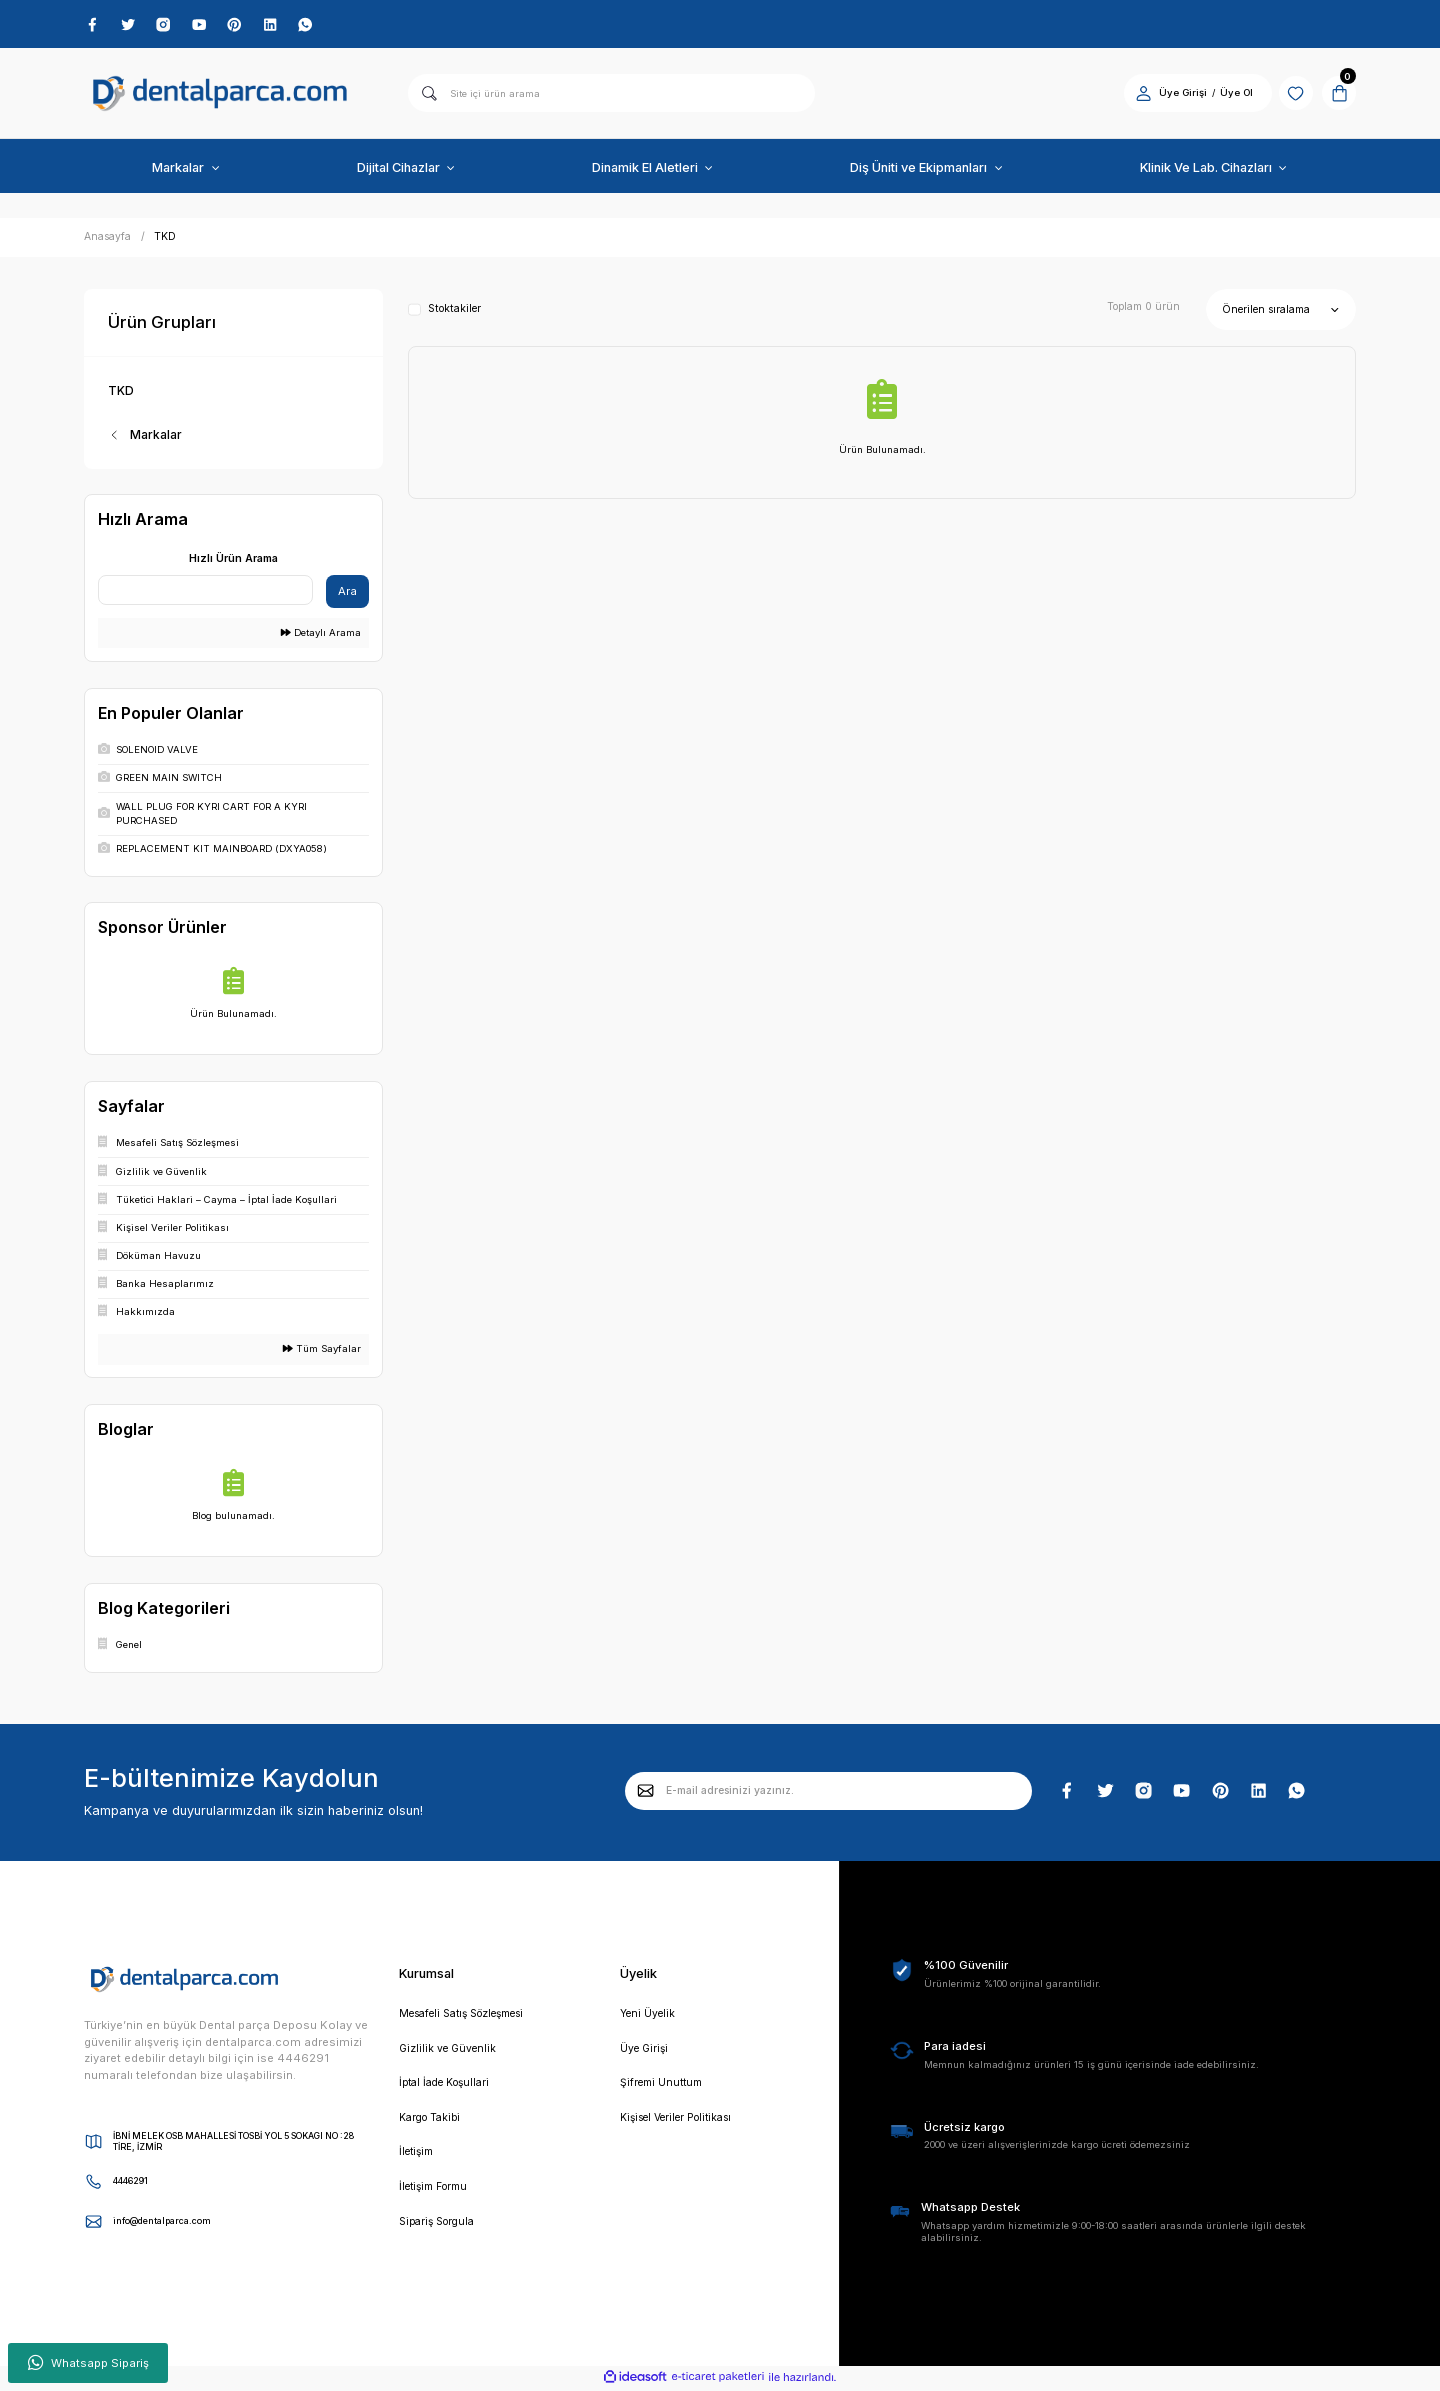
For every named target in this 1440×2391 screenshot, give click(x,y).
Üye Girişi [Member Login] (1171, 95)
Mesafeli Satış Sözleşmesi (473, 2017)
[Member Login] (1131, 95)
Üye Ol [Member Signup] (1224, 95)
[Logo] (220, 96)
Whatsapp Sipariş (88, 2363)
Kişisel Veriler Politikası (685, 2123)
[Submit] (646, 1794)
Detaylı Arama (321, 635)
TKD (165, 240)
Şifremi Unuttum (665, 2088)
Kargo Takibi (433, 2123)
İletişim (419, 2159)
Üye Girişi (646, 2052)
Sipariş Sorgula (441, 2230)
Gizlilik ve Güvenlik (450, 2052)
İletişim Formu (439, 2194)
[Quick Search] (205, 593)
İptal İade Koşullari (450, 2088)
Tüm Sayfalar (322, 1351)
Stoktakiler (454, 312)
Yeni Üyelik (649, 2017)
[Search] (611, 96)
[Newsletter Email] (828, 1794)
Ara (347, 594)
